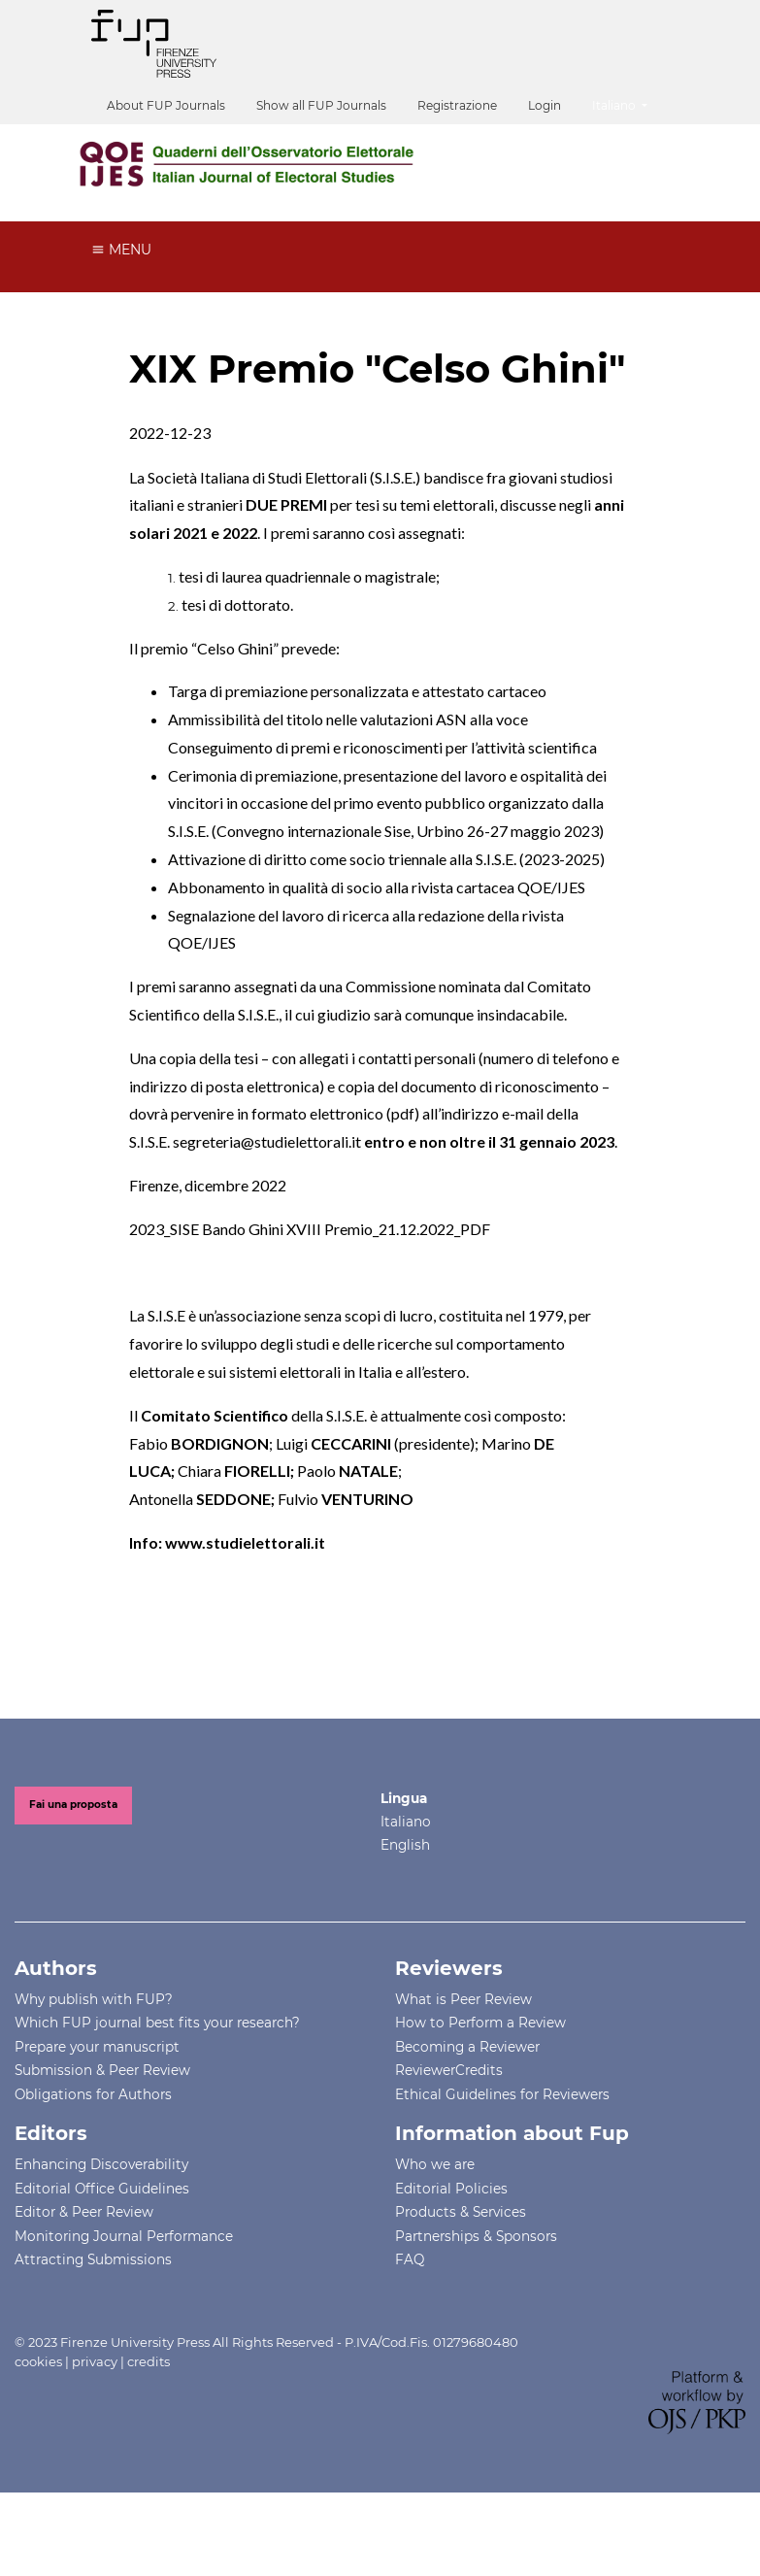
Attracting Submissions (93, 2259)
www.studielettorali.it (245, 1542)
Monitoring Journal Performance (124, 2236)
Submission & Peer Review (102, 2070)
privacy (94, 2361)
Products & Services (460, 2212)
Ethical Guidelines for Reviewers (502, 2094)
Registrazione (457, 105)
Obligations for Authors (93, 2094)
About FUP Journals (166, 105)
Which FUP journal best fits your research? (157, 2022)
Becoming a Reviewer (467, 2047)
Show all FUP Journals (321, 105)
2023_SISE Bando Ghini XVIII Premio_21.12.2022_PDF (309, 1229)
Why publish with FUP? (94, 1999)
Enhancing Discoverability (101, 2164)
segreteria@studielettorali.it (267, 1141)
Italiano (627, 103)
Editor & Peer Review (84, 2212)
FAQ (409, 2259)
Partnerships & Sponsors (476, 2236)
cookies (38, 2361)
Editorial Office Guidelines (102, 2188)
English (405, 1845)
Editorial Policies (451, 2188)
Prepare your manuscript (97, 2047)
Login (544, 105)
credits (148, 2361)
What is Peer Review (463, 1999)
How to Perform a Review (480, 2022)
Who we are (435, 2164)
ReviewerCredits (449, 2070)
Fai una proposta (73, 1804)
